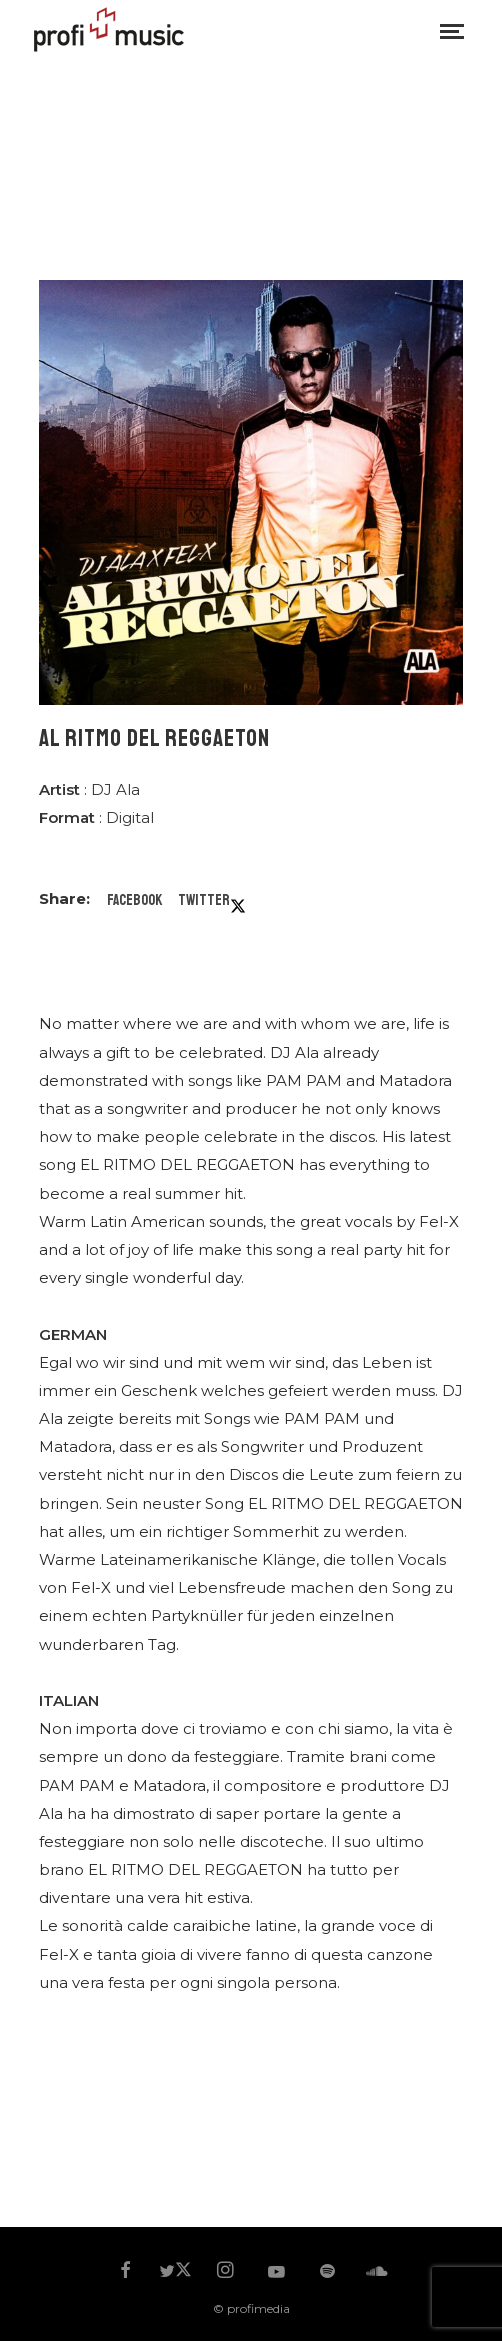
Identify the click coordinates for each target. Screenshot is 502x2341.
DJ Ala (115, 789)
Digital (130, 817)
